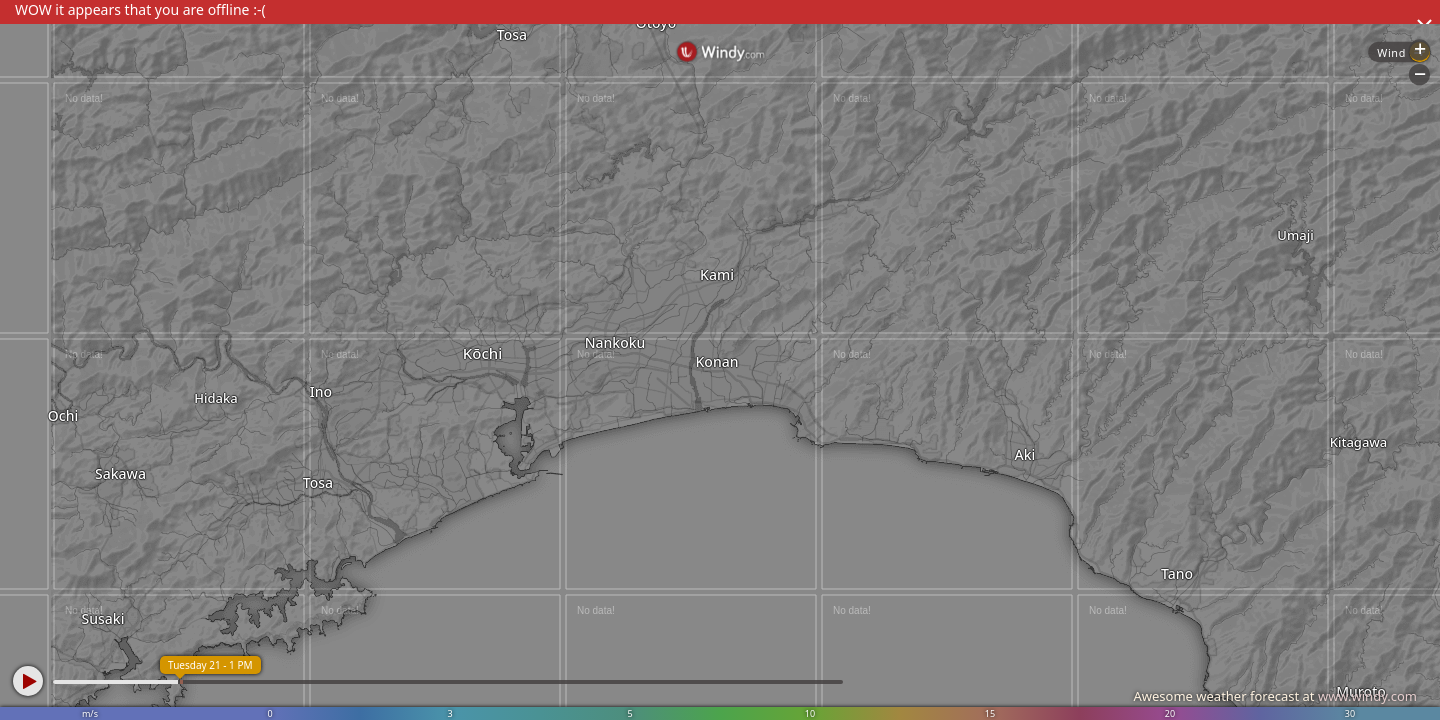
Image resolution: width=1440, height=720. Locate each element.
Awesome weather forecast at (1275, 696)
